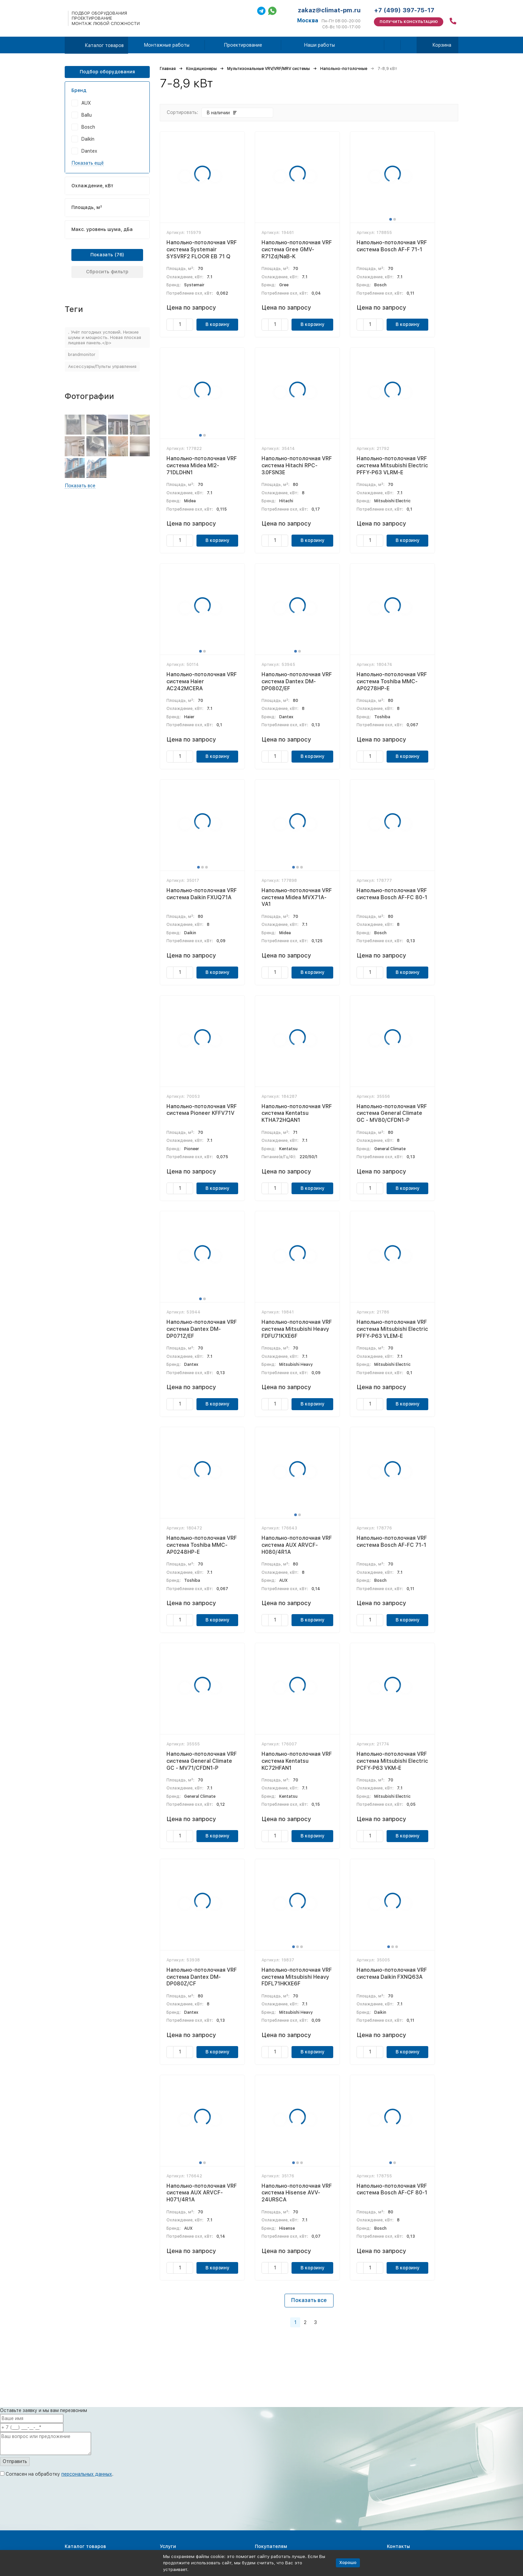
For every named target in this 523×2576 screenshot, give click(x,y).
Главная (168, 68)
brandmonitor (81, 354)
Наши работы (319, 45)
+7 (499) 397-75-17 (404, 10)
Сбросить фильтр (107, 271)
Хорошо (348, 2562)
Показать (101, 254)
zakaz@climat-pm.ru (329, 10)
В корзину (217, 324)
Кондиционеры (201, 68)
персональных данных (86, 2474)
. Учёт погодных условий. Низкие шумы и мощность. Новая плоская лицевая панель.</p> (104, 337)
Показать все (309, 2300)
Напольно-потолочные (343, 68)
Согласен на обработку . (59, 2474)
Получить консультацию (409, 22)
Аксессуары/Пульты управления (102, 366)
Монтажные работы (166, 45)
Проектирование (243, 45)
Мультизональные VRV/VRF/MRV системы (268, 68)
